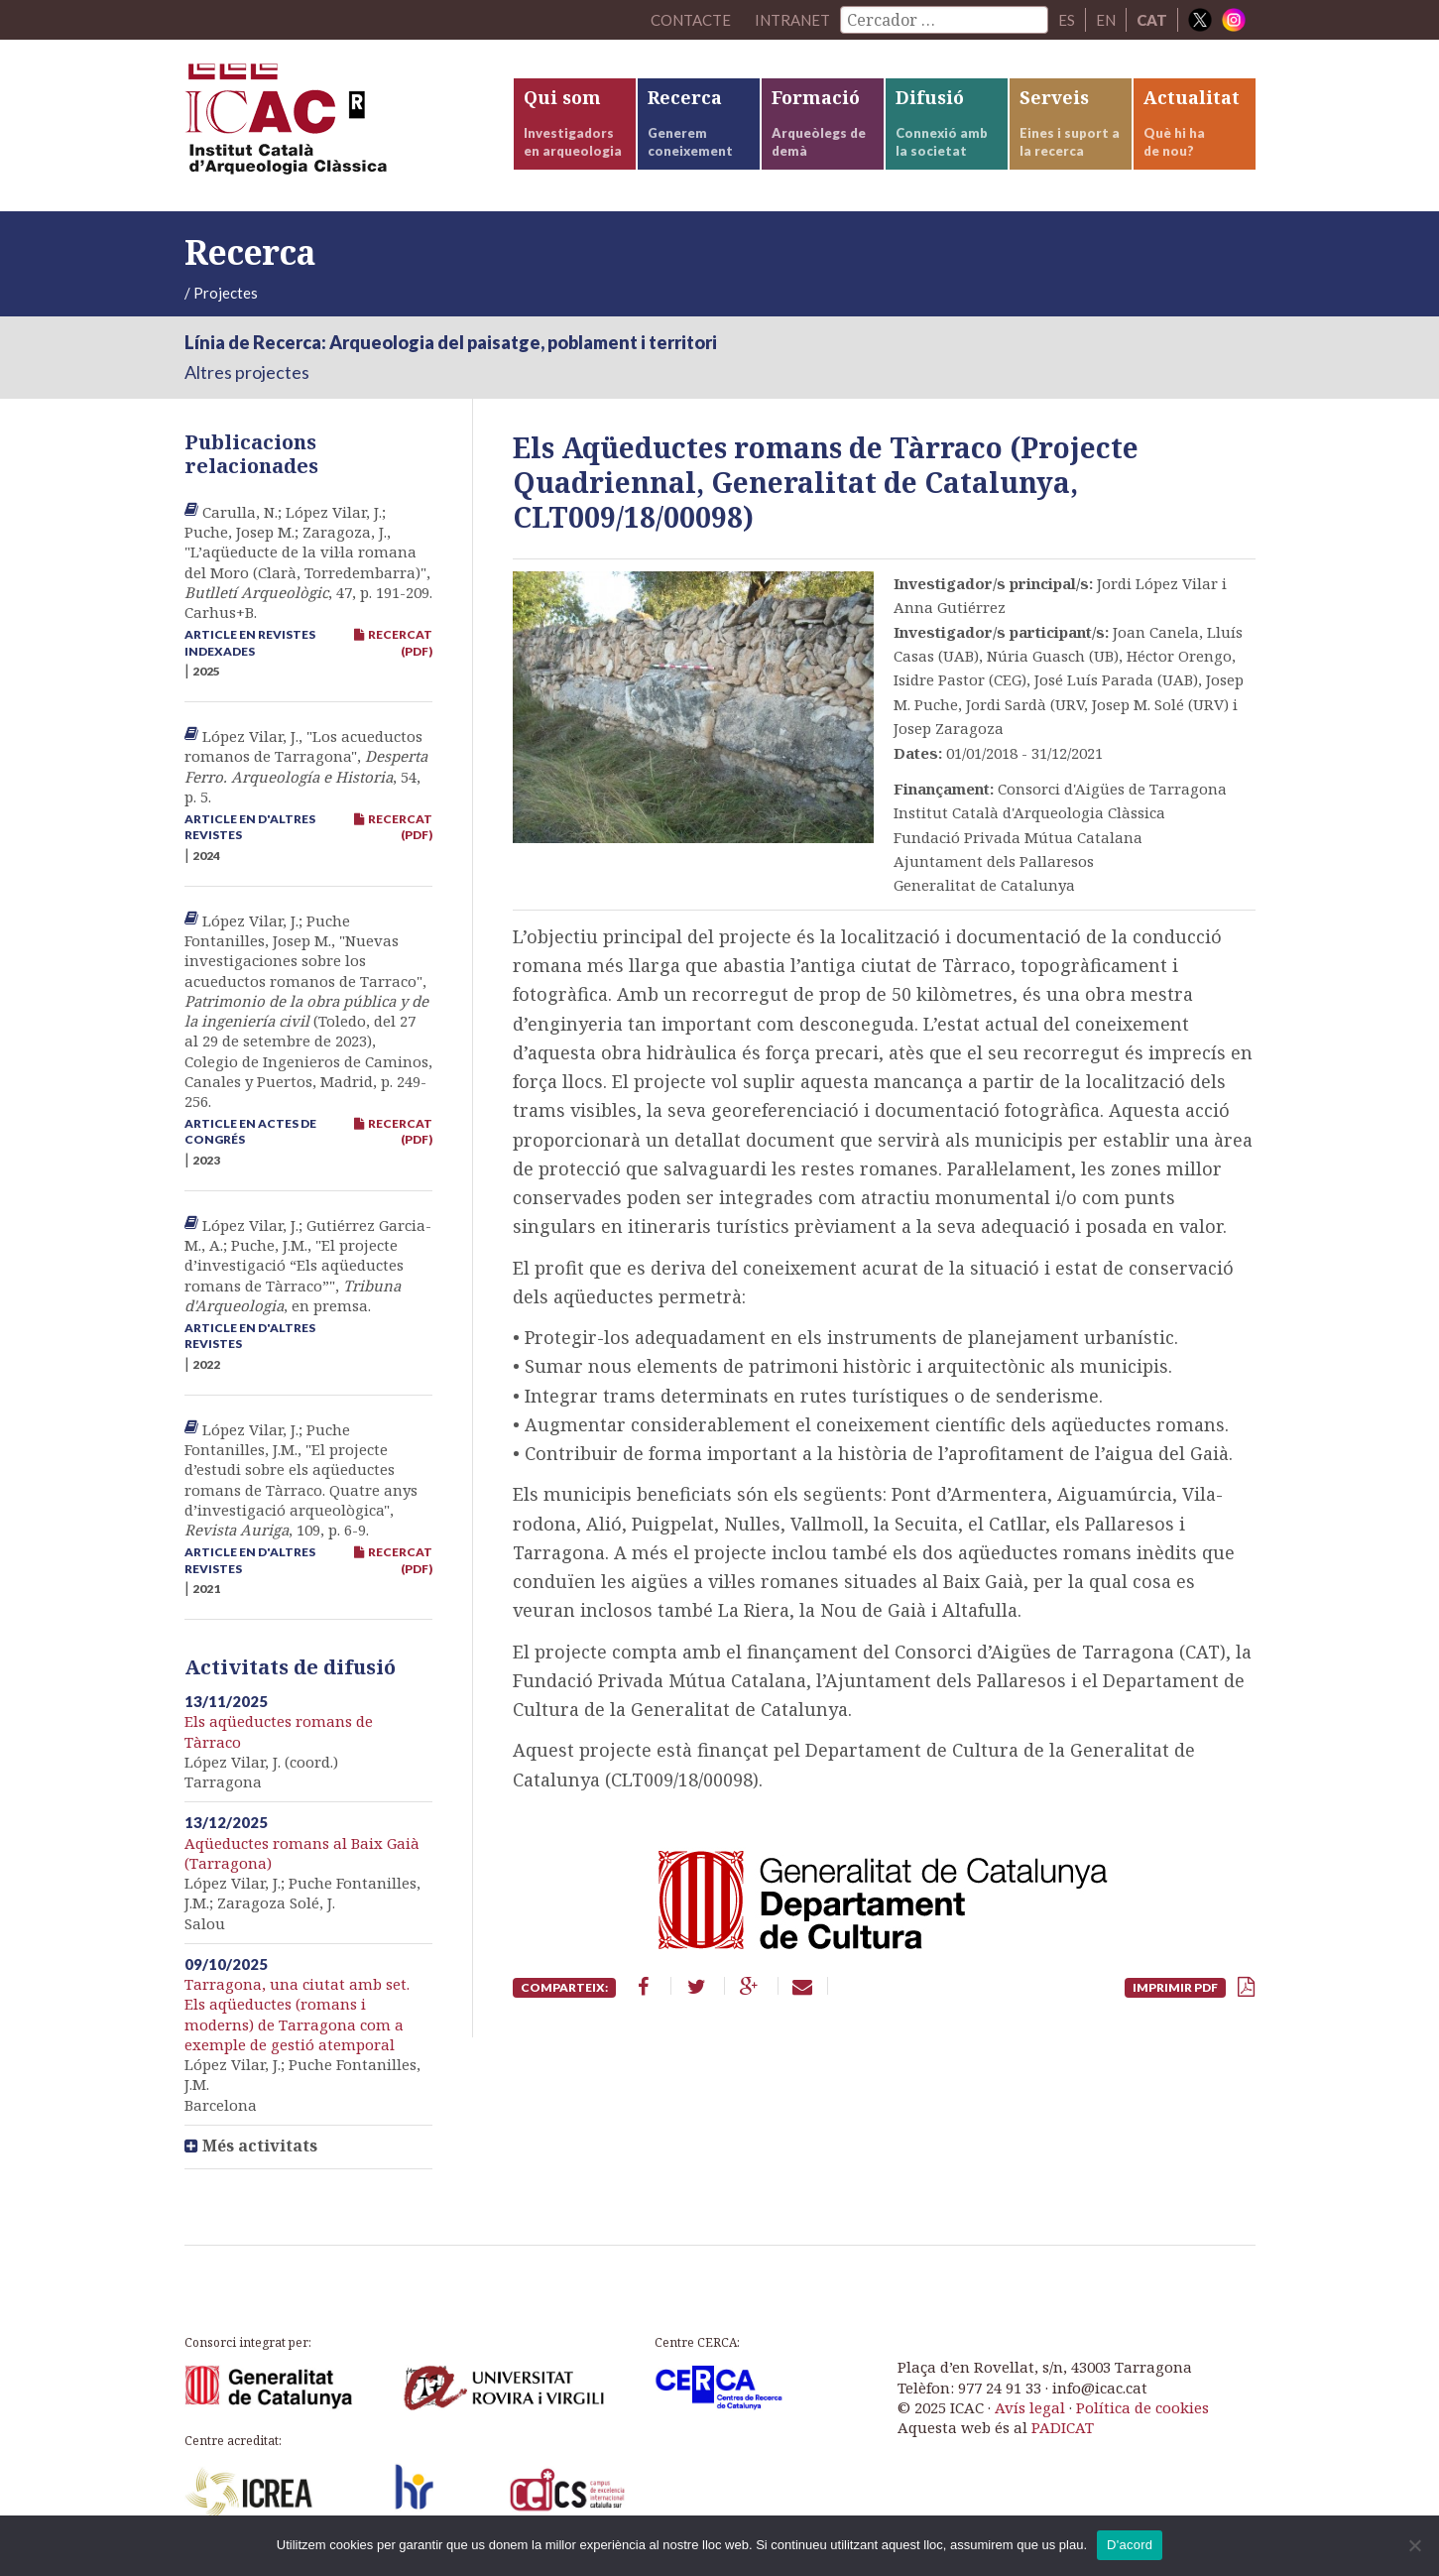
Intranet (792, 20)
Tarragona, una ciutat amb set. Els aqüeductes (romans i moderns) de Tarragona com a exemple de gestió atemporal (297, 2014)
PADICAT (1062, 2427)
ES (1066, 20)
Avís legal (1030, 2407)
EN (1106, 20)
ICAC (333, 125)
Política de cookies (1142, 2407)
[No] (1414, 2545)
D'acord (1129, 2544)
